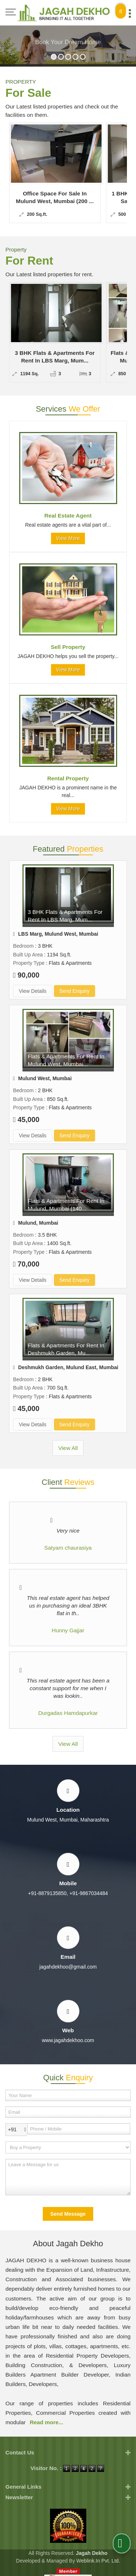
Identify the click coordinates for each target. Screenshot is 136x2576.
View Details (32, 991)
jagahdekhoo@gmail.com (67, 1967)
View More (68, 538)
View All (68, 1448)
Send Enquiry (74, 991)
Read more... (46, 2422)
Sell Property (68, 647)
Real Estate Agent (67, 515)
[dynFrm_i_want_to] (68, 2147)
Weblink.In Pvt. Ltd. (98, 2561)
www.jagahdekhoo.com (68, 2040)
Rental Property (68, 778)
